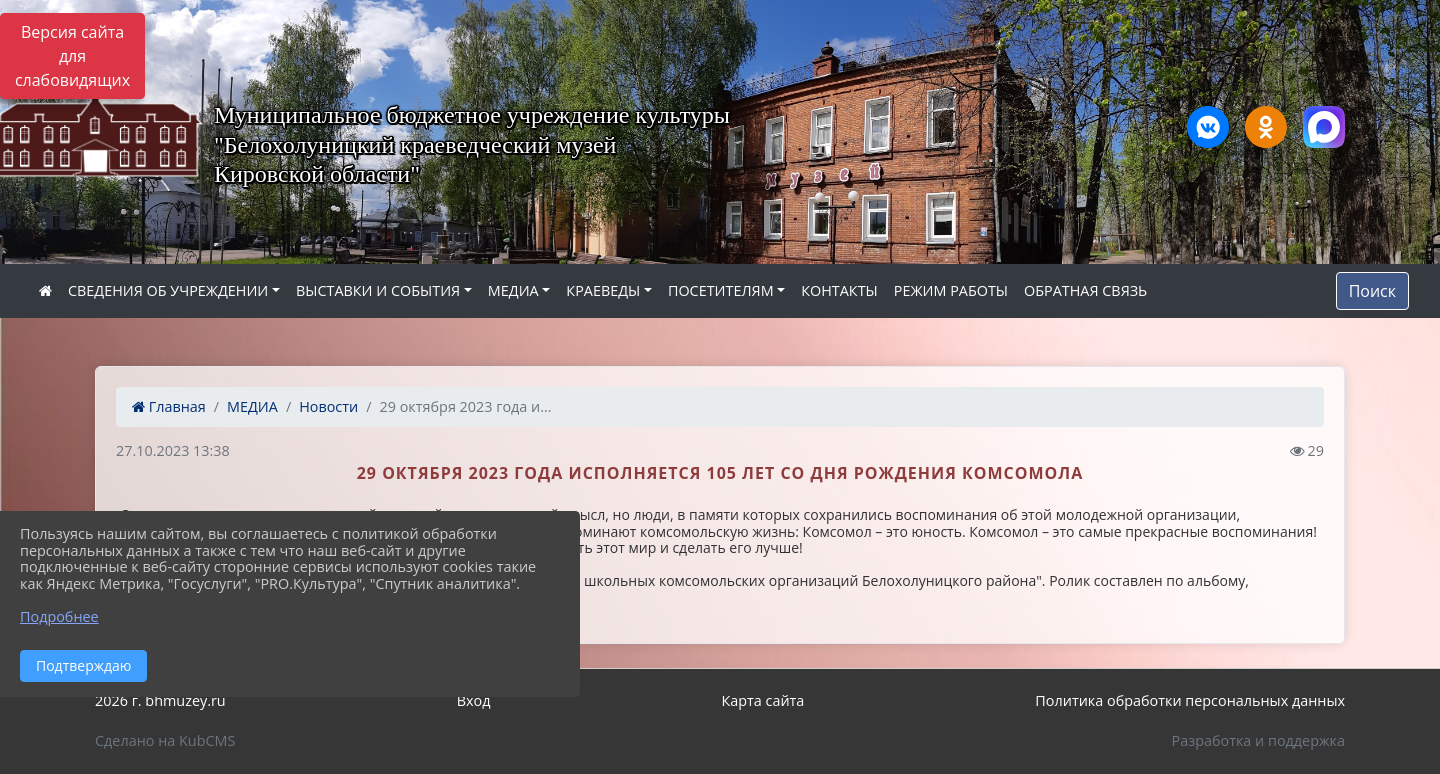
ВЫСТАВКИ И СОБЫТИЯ (378, 290)
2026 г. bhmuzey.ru (160, 700)
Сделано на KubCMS (165, 740)
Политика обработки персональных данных (1190, 700)
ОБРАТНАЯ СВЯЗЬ (1085, 290)
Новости (328, 406)
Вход (474, 700)
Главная (169, 406)
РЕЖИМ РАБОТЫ (951, 290)
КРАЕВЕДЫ (603, 290)
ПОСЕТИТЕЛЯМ (721, 290)
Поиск (1372, 291)
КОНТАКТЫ (839, 290)
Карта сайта (762, 700)
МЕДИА (513, 290)
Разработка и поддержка (1258, 740)
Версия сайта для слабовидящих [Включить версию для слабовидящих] (72, 56)
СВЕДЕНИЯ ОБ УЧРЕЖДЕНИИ (168, 290)
